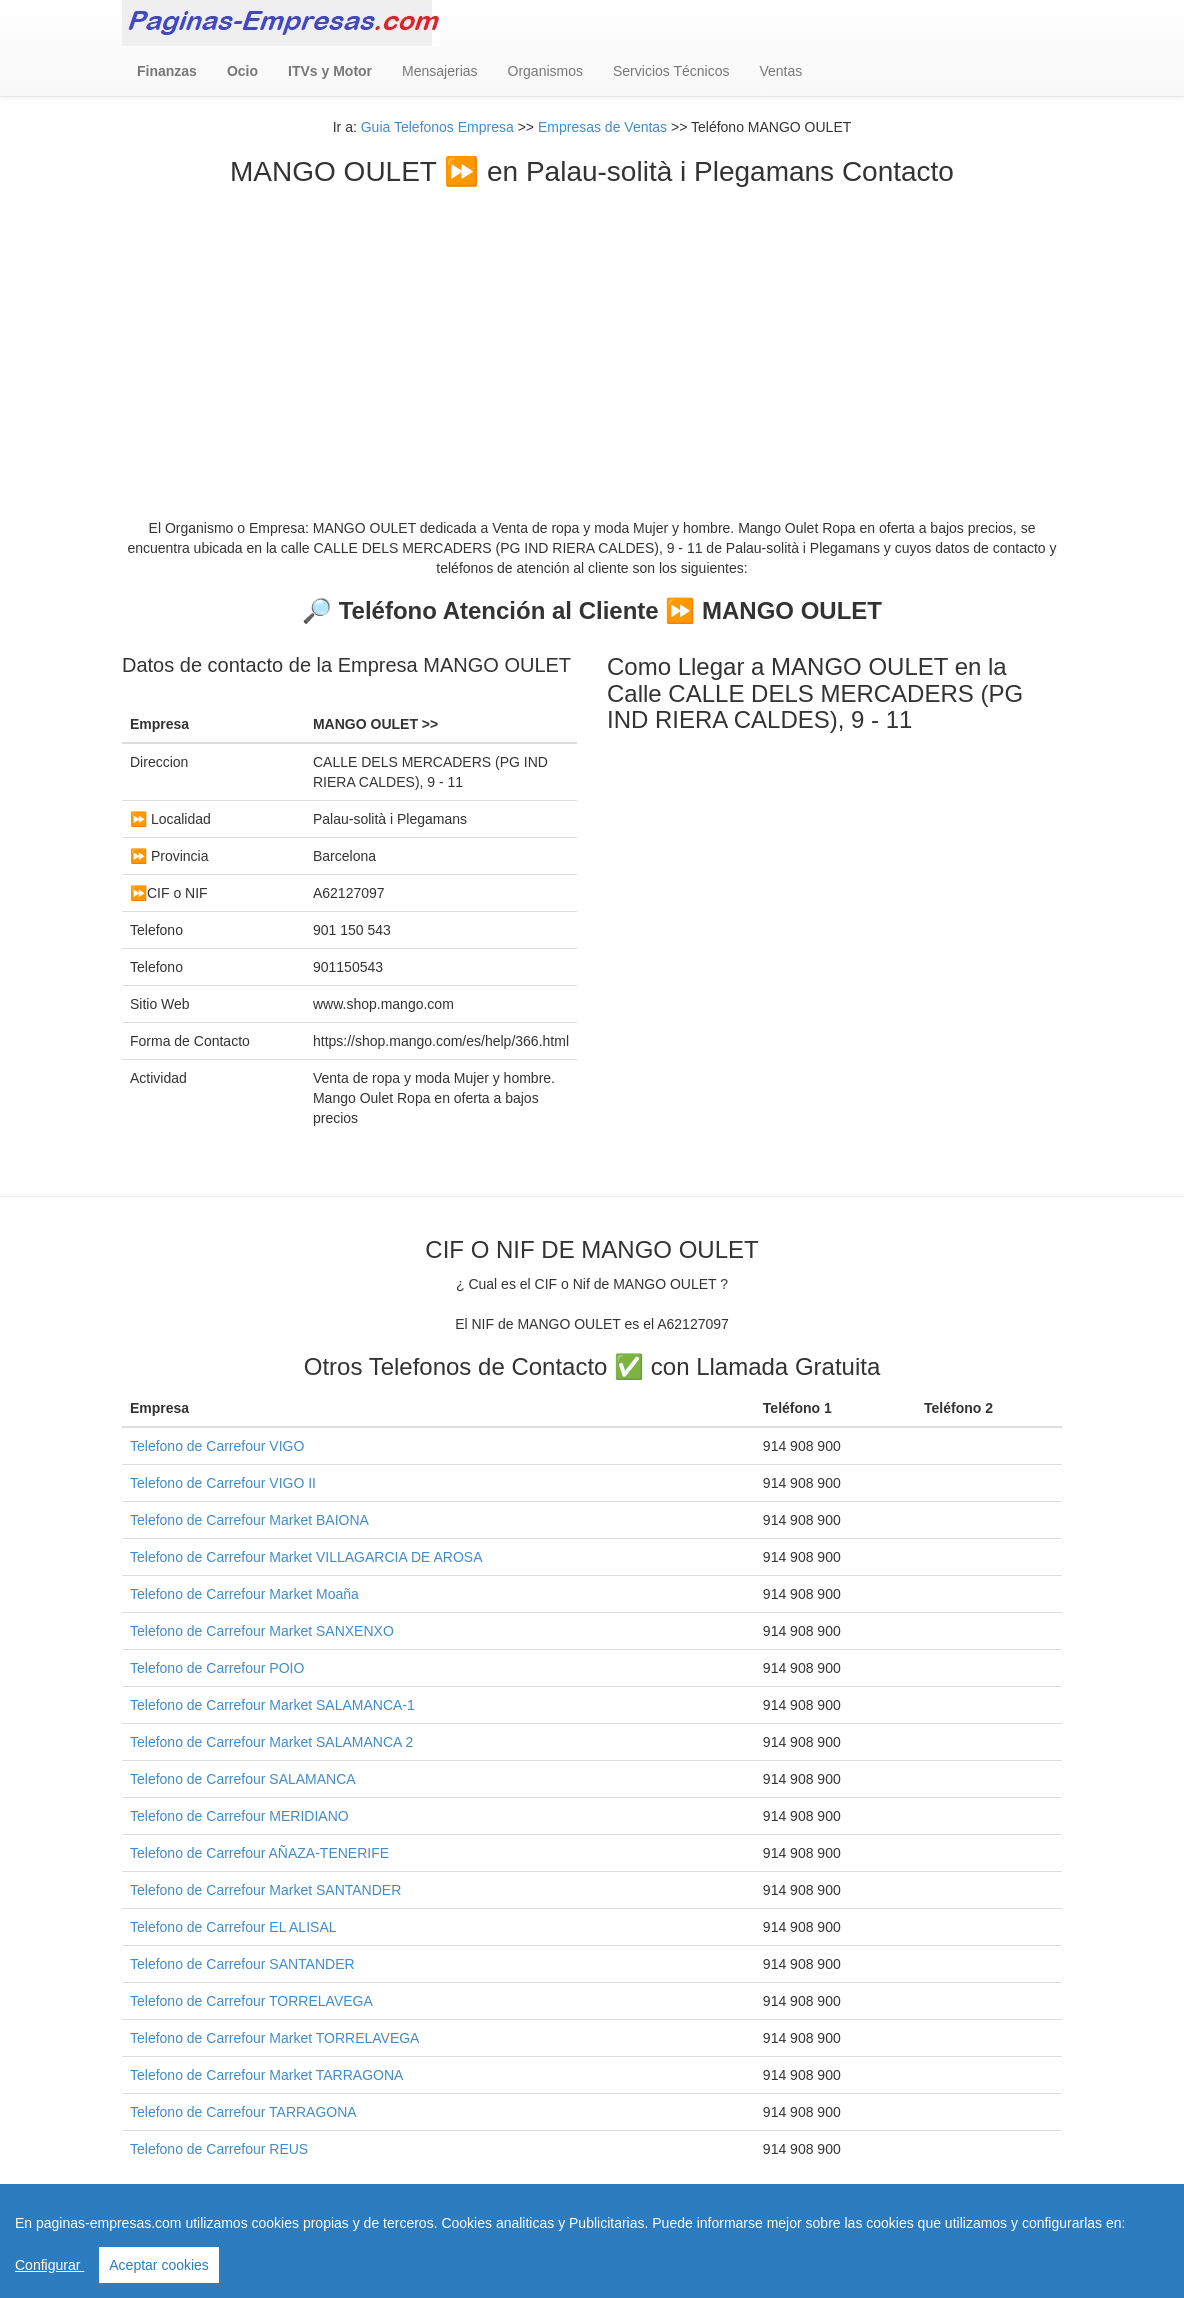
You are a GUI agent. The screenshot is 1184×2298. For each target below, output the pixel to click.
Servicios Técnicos (671, 71)
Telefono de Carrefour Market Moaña (244, 1594)
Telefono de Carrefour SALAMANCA (243, 1779)
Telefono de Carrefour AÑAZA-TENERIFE (259, 1853)
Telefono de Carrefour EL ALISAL (233, 1927)
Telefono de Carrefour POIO (217, 1668)
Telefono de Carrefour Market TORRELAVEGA (274, 2038)
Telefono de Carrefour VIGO (217, 1446)
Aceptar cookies (159, 2265)
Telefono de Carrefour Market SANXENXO (262, 1631)
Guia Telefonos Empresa (437, 127)
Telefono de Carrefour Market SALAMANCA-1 (272, 1705)
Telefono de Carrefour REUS (219, 2149)
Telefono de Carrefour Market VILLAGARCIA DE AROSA (306, 1557)
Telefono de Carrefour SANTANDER (242, 1964)
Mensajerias (439, 71)
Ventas (780, 71)
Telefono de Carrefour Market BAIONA (249, 1520)
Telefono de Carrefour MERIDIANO (239, 1816)
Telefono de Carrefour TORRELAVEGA (251, 2001)
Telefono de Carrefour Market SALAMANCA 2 (271, 1742)
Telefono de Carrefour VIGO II (223, 1483)
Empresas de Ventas (602, 127)
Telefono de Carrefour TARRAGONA (243, 2112)
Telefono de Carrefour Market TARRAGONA (266, 2075)
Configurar (49, 2265)
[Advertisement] (592, 338)
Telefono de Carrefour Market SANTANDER (265, 1890)
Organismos (545, 71)
